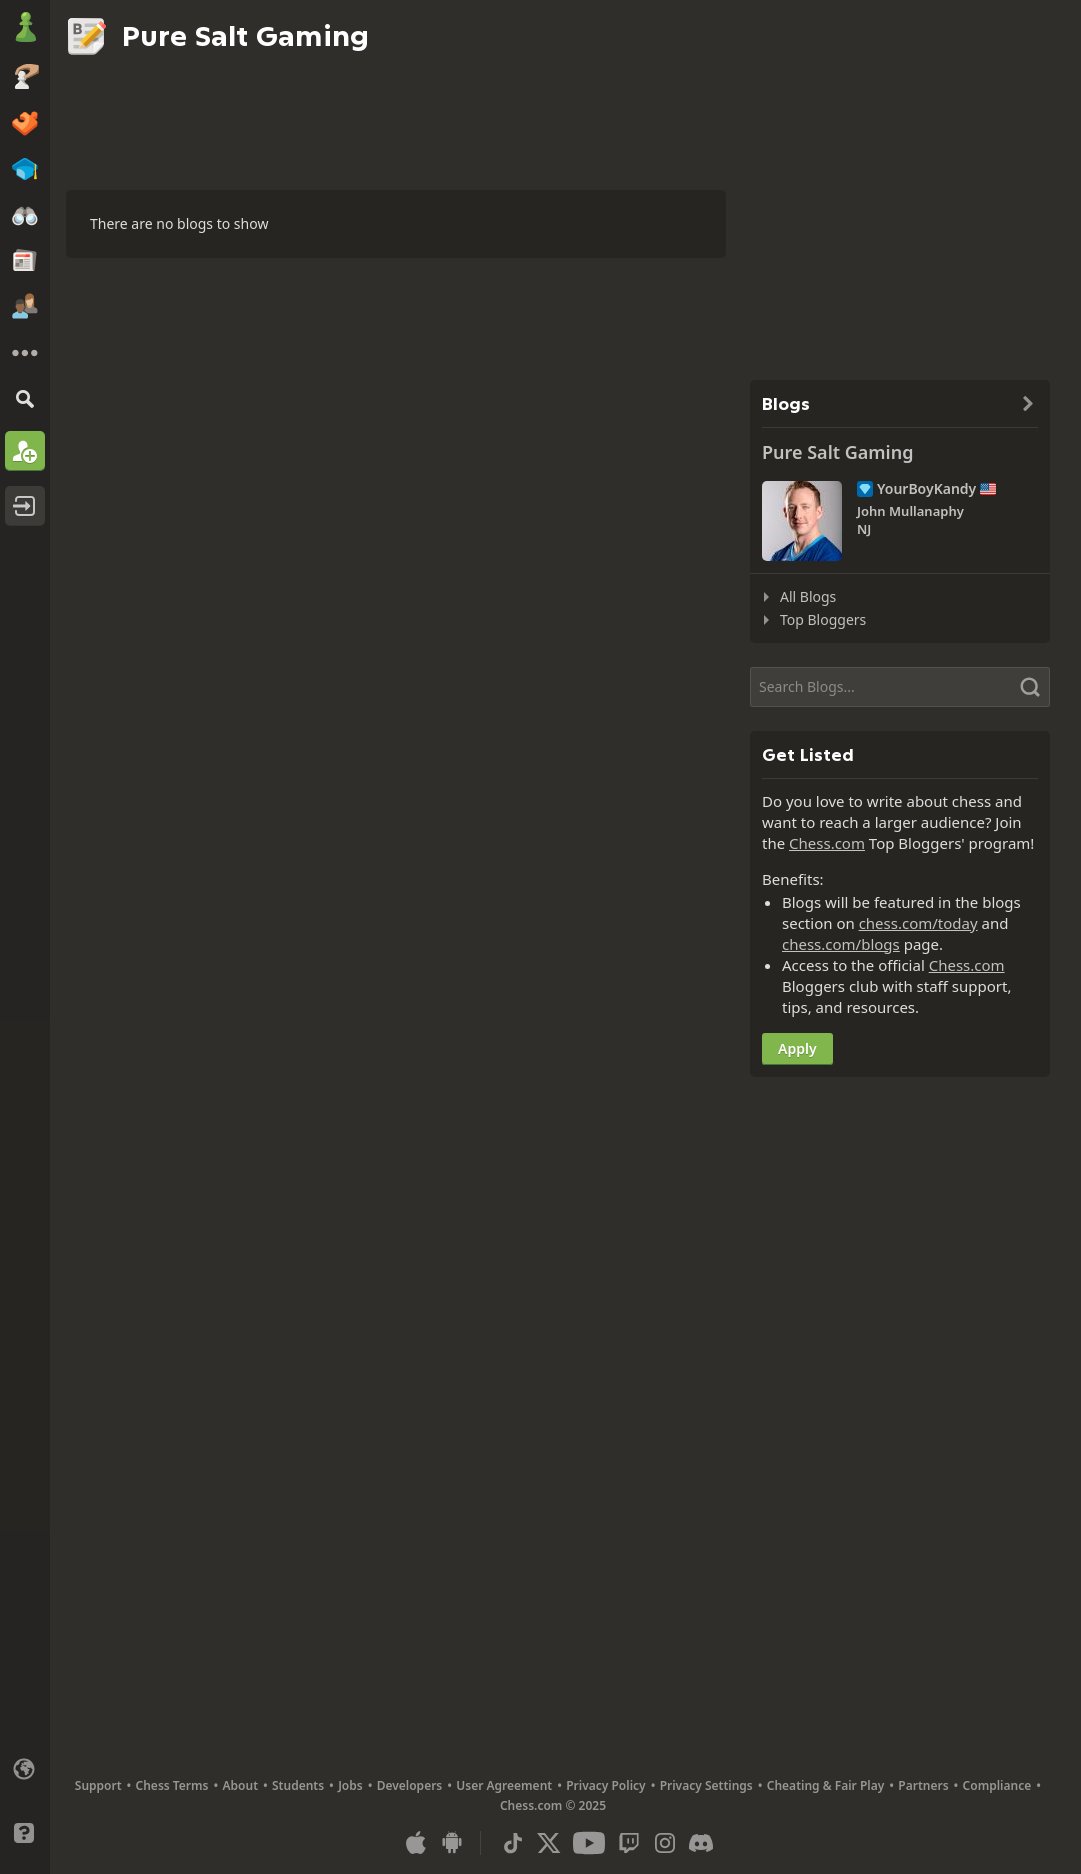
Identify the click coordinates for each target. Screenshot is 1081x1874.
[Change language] (25, 1769)
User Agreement (504, 1785)
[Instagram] (665, 1843)
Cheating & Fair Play (826, 1785)
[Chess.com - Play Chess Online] (25, 29)
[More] (25, 353)
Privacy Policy (605, 1785)
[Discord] (701, 1843)
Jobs (350, 1785)
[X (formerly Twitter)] (549, 1843)
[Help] (25, 1833)
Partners (923, 1785)
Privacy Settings (706, 1785)
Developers (410, 1785)
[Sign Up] (25, 451)
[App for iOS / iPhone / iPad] (416, 1843)
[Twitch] (629, 1843)
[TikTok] (513, 1843)
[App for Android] (452, 1843)
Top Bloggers (823, 619)
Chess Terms (172, 1785)
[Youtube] (589, 1843)
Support (98, 1785)
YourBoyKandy (926, 489)
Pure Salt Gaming (837, 452)
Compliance (997, 1785)
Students (298, 1785)
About (241, 1785)
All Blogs (808, 596)
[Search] (25, 398)
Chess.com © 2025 (553, 1805)
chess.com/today (918, 923)
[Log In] (25, 506)
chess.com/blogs (841, 944)
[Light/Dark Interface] (25, 1801)
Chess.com (827, 843)
